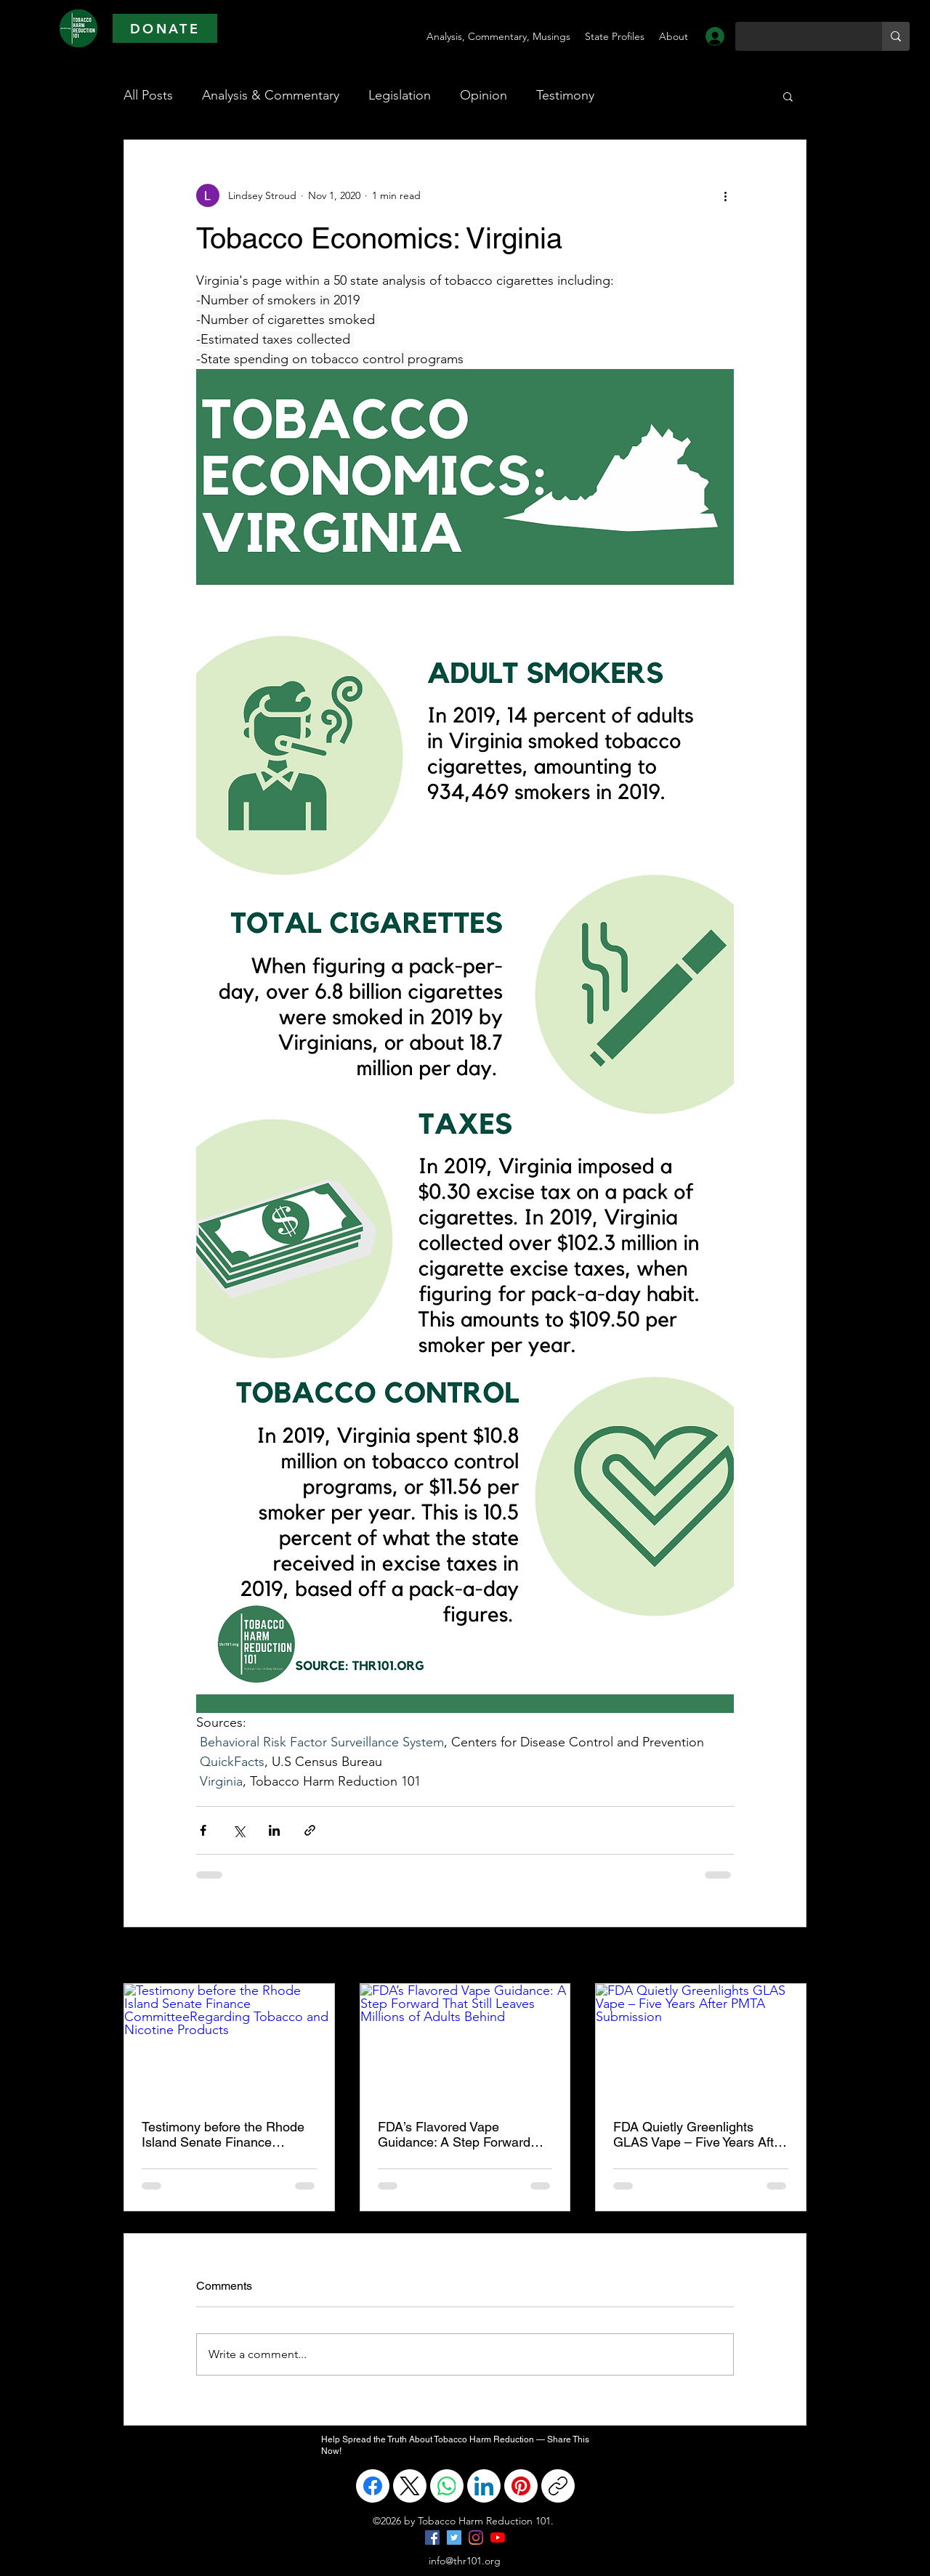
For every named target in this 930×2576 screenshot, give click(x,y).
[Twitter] (454, 2537)
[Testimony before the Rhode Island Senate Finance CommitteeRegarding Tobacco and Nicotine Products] (229, 2043)
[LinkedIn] (484, 2486)
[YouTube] (497, 2537)
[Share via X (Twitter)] (239, 1830)
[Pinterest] (521, 2486)
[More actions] (725, 195)
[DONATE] (165, 28)
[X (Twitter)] (409, 2486)
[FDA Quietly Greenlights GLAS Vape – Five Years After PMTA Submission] (701, 2043)
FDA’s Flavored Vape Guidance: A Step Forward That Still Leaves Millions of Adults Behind (457, 2134)
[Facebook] (372, 2486)
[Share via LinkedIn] (274, 1830)
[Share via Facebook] (203, 1830)
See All (790, 1956)
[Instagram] (476, 2537)
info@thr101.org (465, 2560)
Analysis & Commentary (270, 95)
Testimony (565, 95)
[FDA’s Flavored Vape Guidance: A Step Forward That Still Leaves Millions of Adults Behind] (465, 2043)
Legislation (399, 95)
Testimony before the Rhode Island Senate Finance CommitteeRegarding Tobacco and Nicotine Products (223, 2134)
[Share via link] (310, 1830)
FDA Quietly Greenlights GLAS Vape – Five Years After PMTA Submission (699, 2134)
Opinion (483, 95)
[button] (788, 96)
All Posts (148, 95)
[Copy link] (558, 2486)
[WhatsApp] (447, 2486)
